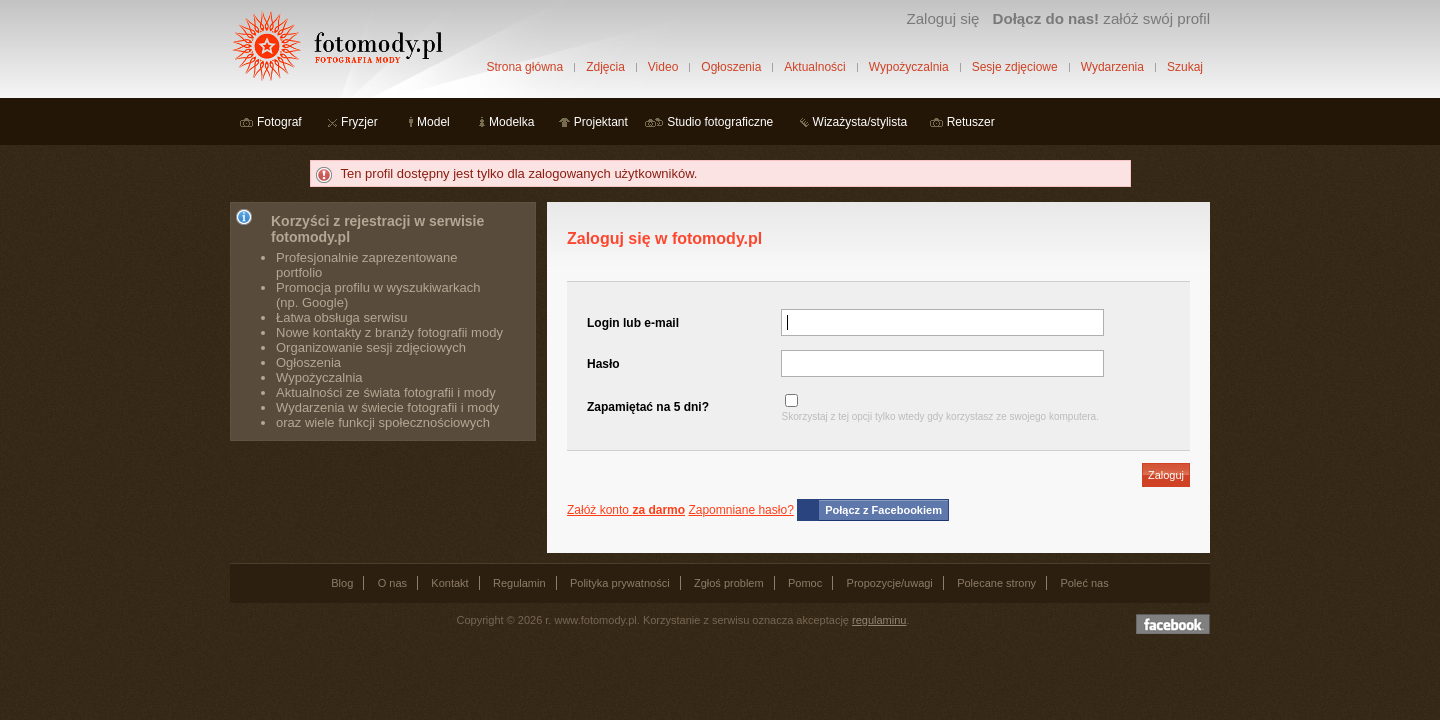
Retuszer (971, 122)
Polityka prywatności (620, 583)
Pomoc (805, 583)
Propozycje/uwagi (890, 583)
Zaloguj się (942, 18)
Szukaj (1185, 67)
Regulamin (519, 583)
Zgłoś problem (729, 583)
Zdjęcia (605, 67)
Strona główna (524, 67)
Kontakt (449, 583)
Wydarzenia (1112, 67)
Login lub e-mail (633, 323)
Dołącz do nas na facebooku (1173, 624)
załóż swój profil (1101, 18)
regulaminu (879, 620)
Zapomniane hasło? (740, 510)
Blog (342, 583)
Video (663, 67)
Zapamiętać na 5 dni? (648, 407)
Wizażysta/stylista (860, 122)
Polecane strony (996, 583)
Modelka (511, 122)
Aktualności (814, 67)
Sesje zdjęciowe (1015, 67)
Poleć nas (1084, 583)
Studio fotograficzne (720, 122)
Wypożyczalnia (909, 67)
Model (433, 122)
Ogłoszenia (731, 67)
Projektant (601, 122)
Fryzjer (359, 122)
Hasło (603, 364)
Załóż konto (626, 510)
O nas (392, 583)
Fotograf (279, 122)
